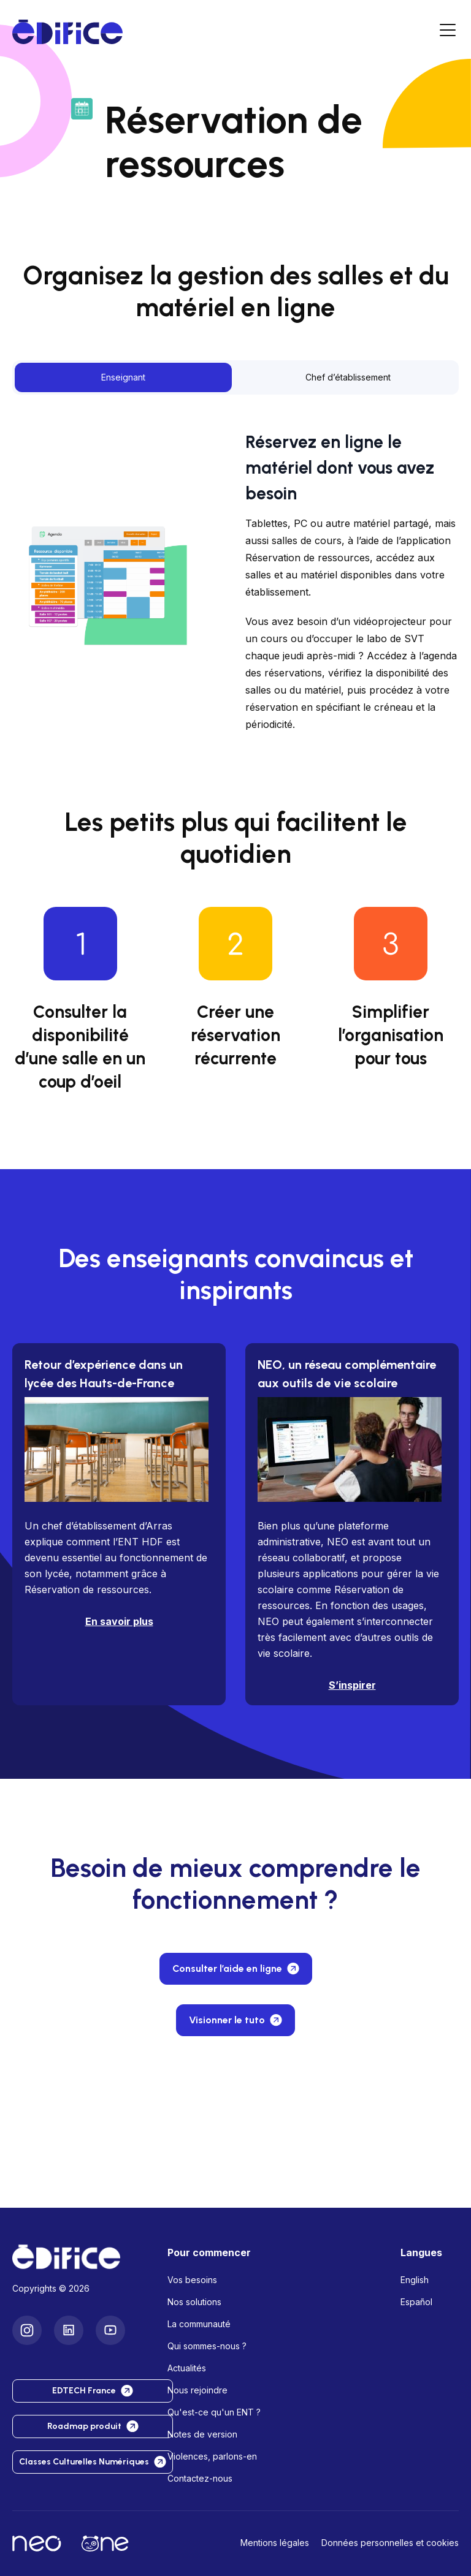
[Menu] (448, 32)
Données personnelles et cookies (390, 2542)
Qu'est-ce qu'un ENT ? (214, 2412)
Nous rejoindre (197, 2390)
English (414, 2280)
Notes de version (202, 2434)
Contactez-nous (199, 2478)
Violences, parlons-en (212, 2456)
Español (416, 2302)
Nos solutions (194, 2302)
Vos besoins (192, 2280)
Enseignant (123, 377)
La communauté (199, 2324)
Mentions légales (274, 2542)
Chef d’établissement (348, 377)
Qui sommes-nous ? (207, 2346)
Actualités (186, 2368)
